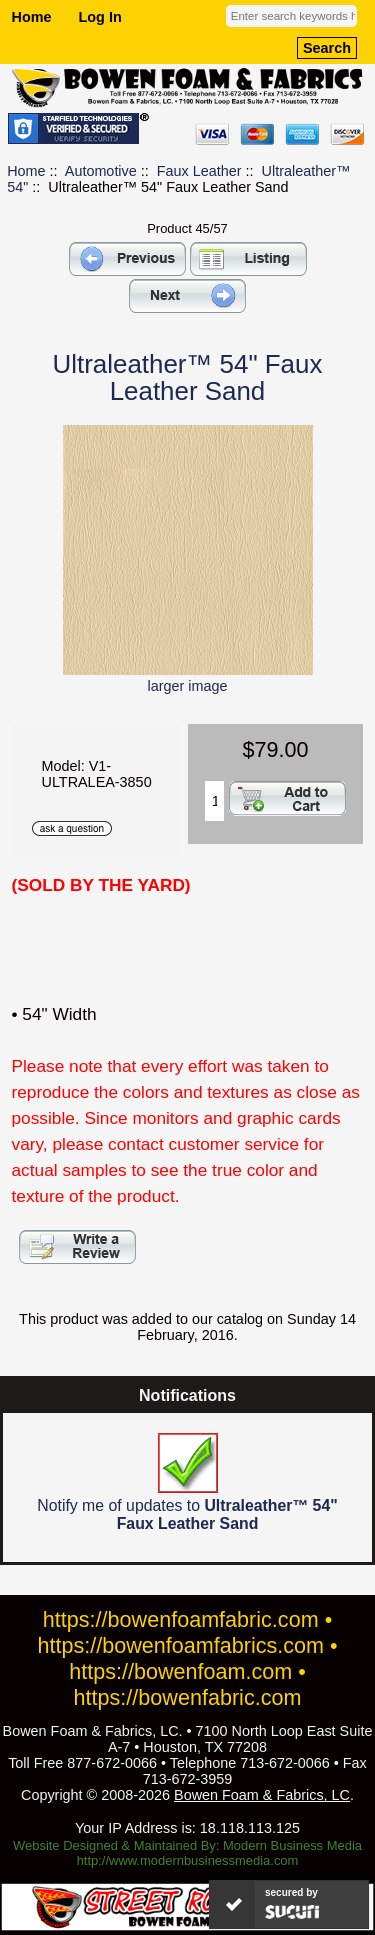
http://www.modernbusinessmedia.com (188, 1860)
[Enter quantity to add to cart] (214, 801)
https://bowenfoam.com (180, 1671)
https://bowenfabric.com (188, 1697)
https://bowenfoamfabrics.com (180, 1645)
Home (32, 17)
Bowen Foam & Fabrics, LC (262, 1795)
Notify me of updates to (187, 1482)
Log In (100, 17)
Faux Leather (199, 171)
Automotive (101, 171)
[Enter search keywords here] (291, 16)
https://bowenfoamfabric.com (181, 1619)
